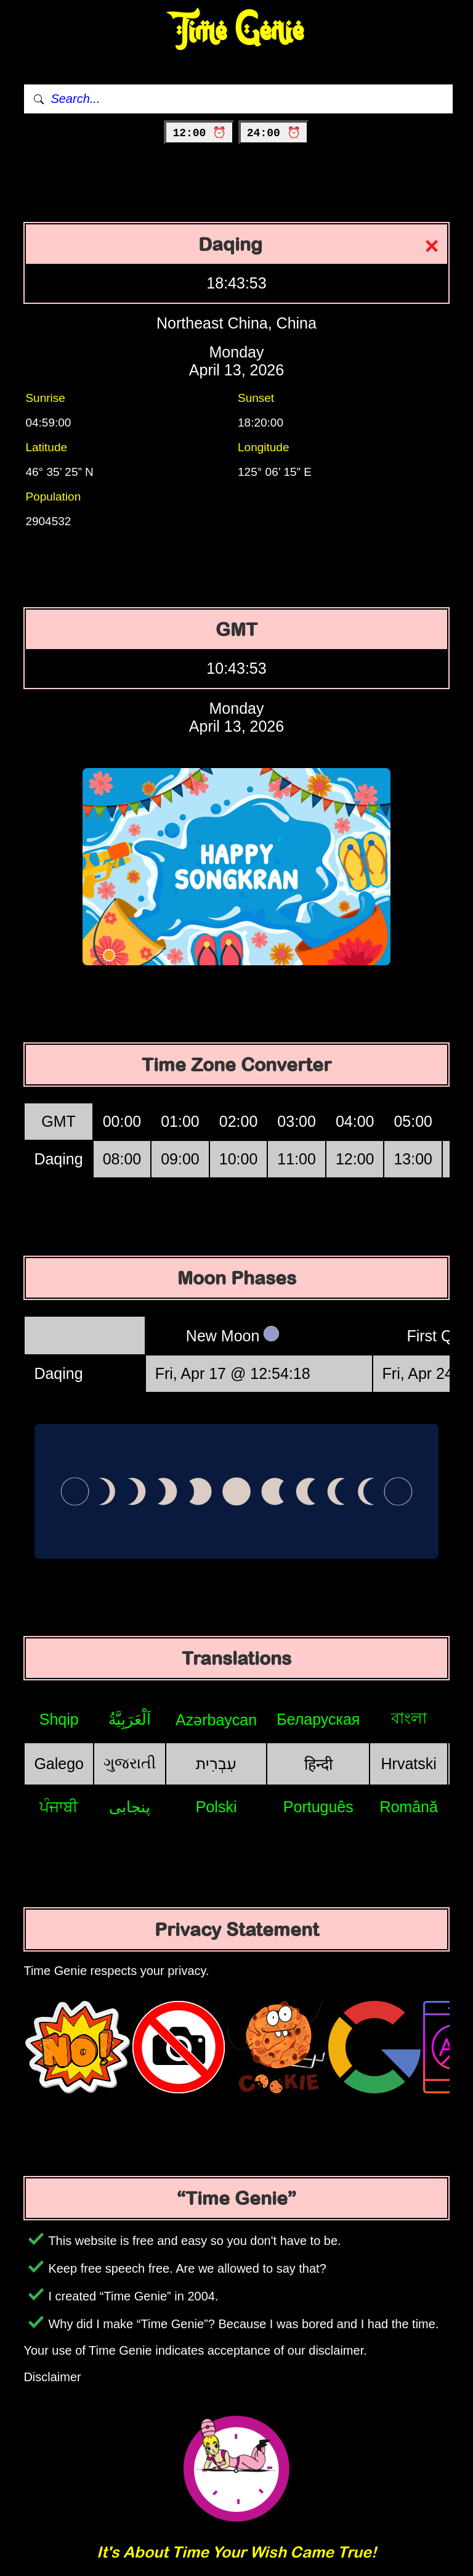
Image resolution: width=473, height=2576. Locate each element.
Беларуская (318, 1719)
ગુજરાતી (129, 1763)
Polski (216, 1806)
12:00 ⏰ (199, 133)
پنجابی (129, 1806)
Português (318, 1806)
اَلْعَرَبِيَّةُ (129, 1719)
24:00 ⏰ (274, 133)
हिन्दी (318, 1764)
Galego (59, 1763)
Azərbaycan (216, 1719)
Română (408, 1806)
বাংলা (409, 1718)
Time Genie (237, 31)
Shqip (59, 1719)
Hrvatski (409, 1763)
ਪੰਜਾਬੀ (58, 1806)
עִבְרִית (216, 1763)
